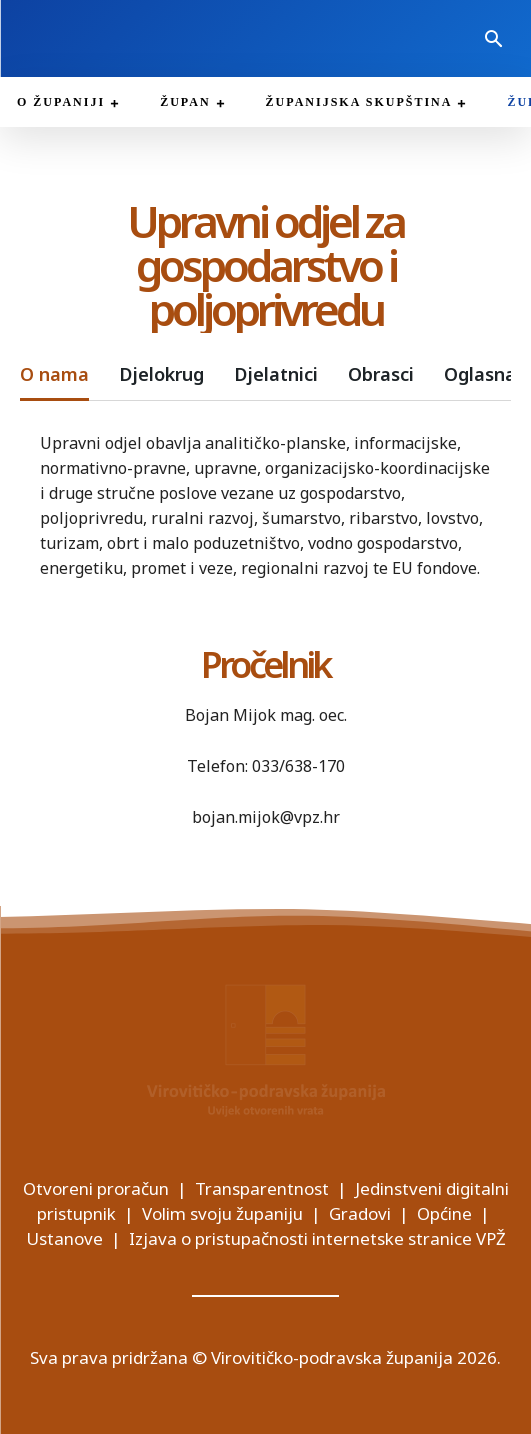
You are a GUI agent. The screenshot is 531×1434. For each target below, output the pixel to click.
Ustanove (64, 1238)
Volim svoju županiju (222, 1213)
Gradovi (360, 1213)
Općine (444, 1213)
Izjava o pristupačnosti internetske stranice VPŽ (317, 1238)
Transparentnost (262, 1188)
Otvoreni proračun (96, 1188)
